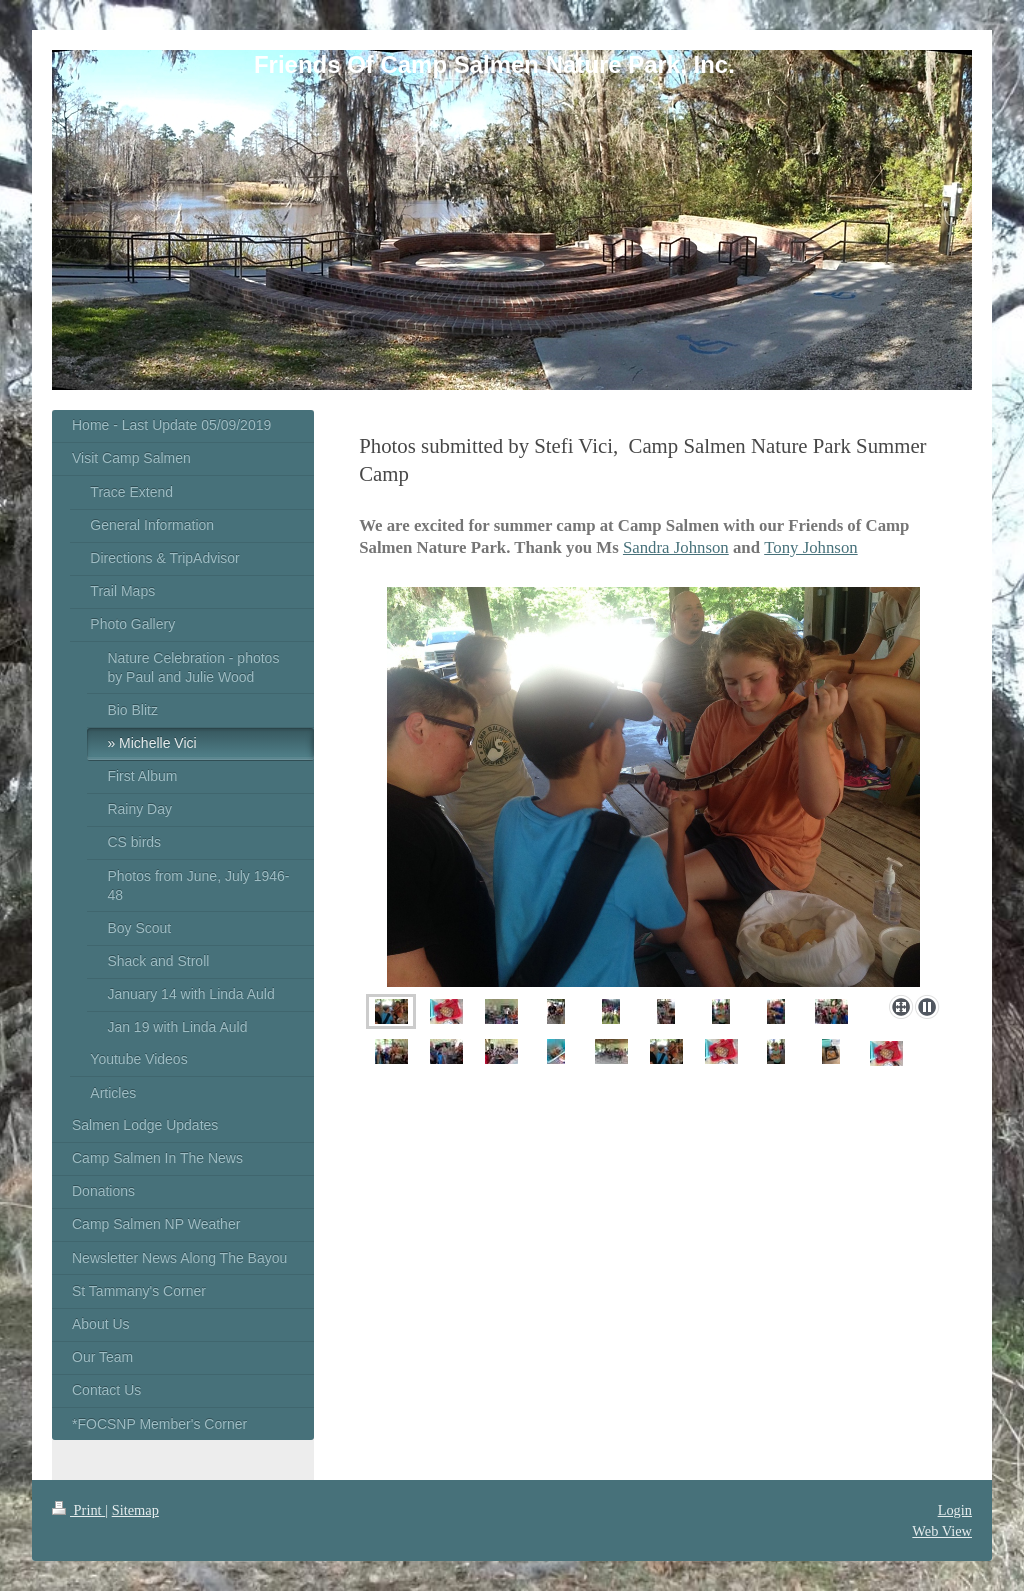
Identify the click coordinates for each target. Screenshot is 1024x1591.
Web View (942, 1531)
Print (78, 1510)
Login (955, 1510)
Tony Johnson (810, 547)
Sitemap (135, 1510)
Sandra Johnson (676, 547)
